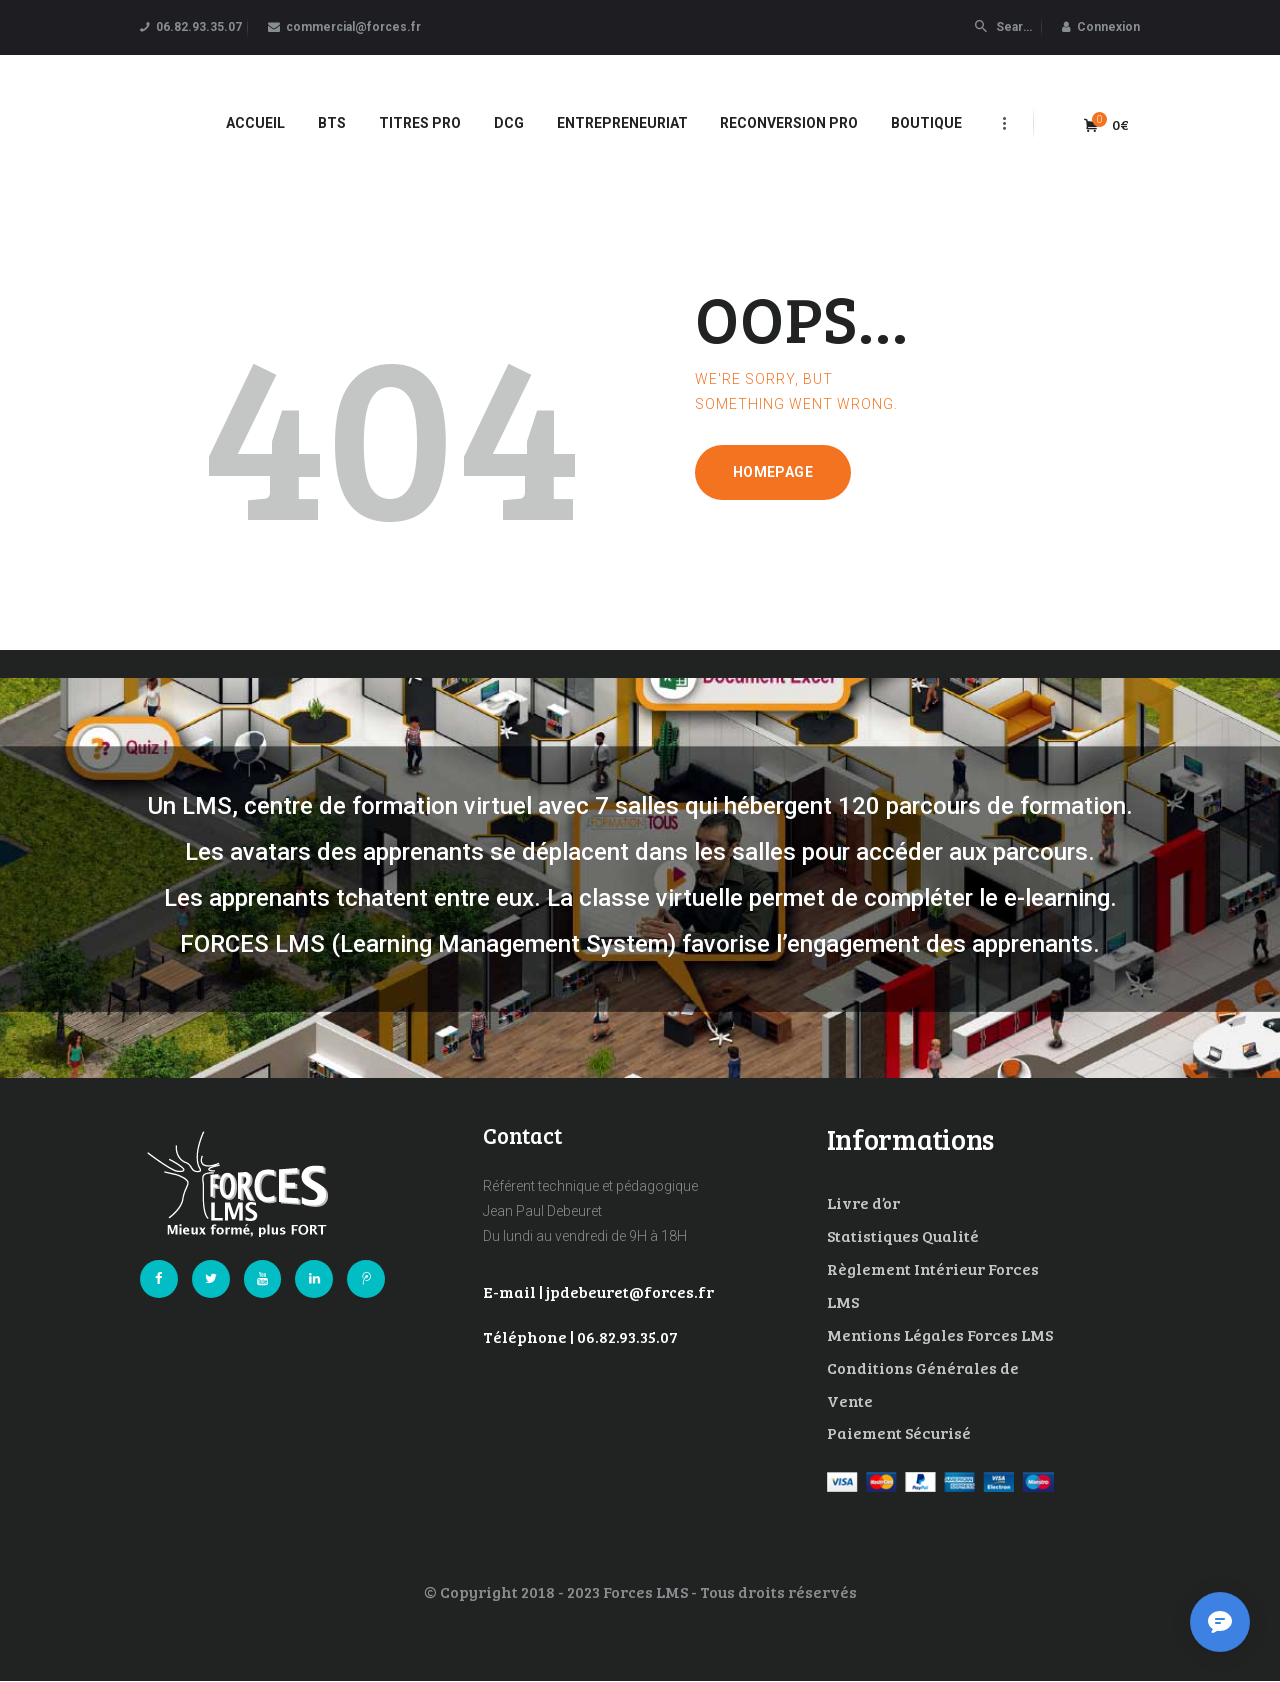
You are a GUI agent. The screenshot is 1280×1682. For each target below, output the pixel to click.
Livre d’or (863, 1202)
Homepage (773, 472)
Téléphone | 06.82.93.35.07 (580, 1336)
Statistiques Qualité (903, 1235)
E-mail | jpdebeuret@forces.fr (598, 1291)
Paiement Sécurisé (899, 1432)
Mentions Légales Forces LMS (940, 1334)
